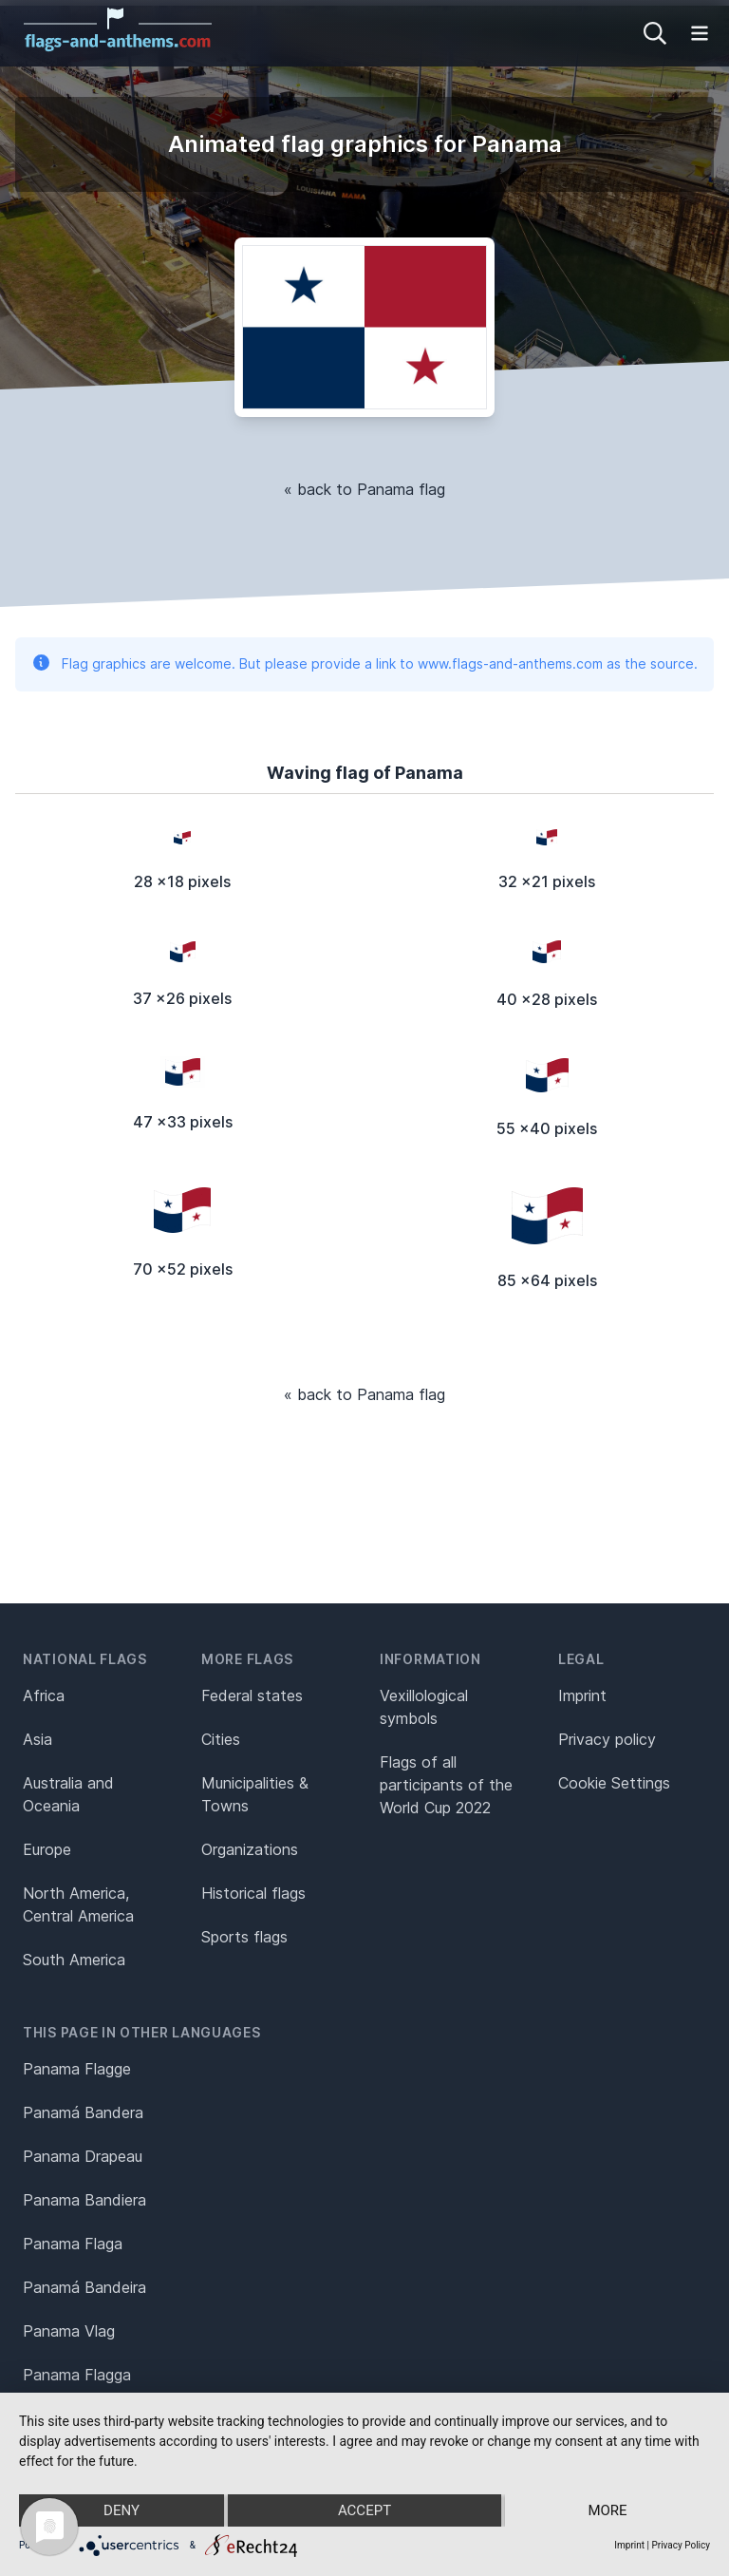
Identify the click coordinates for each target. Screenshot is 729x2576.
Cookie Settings (614, 1782)
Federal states (252, 1695)
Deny (121, 2510)
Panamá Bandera (83, 2112)
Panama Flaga (72, 2243)
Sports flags (244, 1936)
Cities (220, 1739)
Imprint (582, 1695)
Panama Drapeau (82, 2156)
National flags (85, 1659)
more (607, 2510)
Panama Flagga (77, 2374)
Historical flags (253, 1893)
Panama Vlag (69, 2330)
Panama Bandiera (84, 2199)
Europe (47, 1849)
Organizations (249, 1849)
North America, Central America (78, 1904)
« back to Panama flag (364, 489)
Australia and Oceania (68, 1794)
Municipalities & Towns (254, 1794)
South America (74, 1959)
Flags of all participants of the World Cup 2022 (446, 1784)
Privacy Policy (680, 2545)
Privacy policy (607, 1739)
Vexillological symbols (424, 1707)
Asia (37, 1739)
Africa (44, 1695)
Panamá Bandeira (84, 2287)
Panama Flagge (77, 2068)
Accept (364, 2510)
